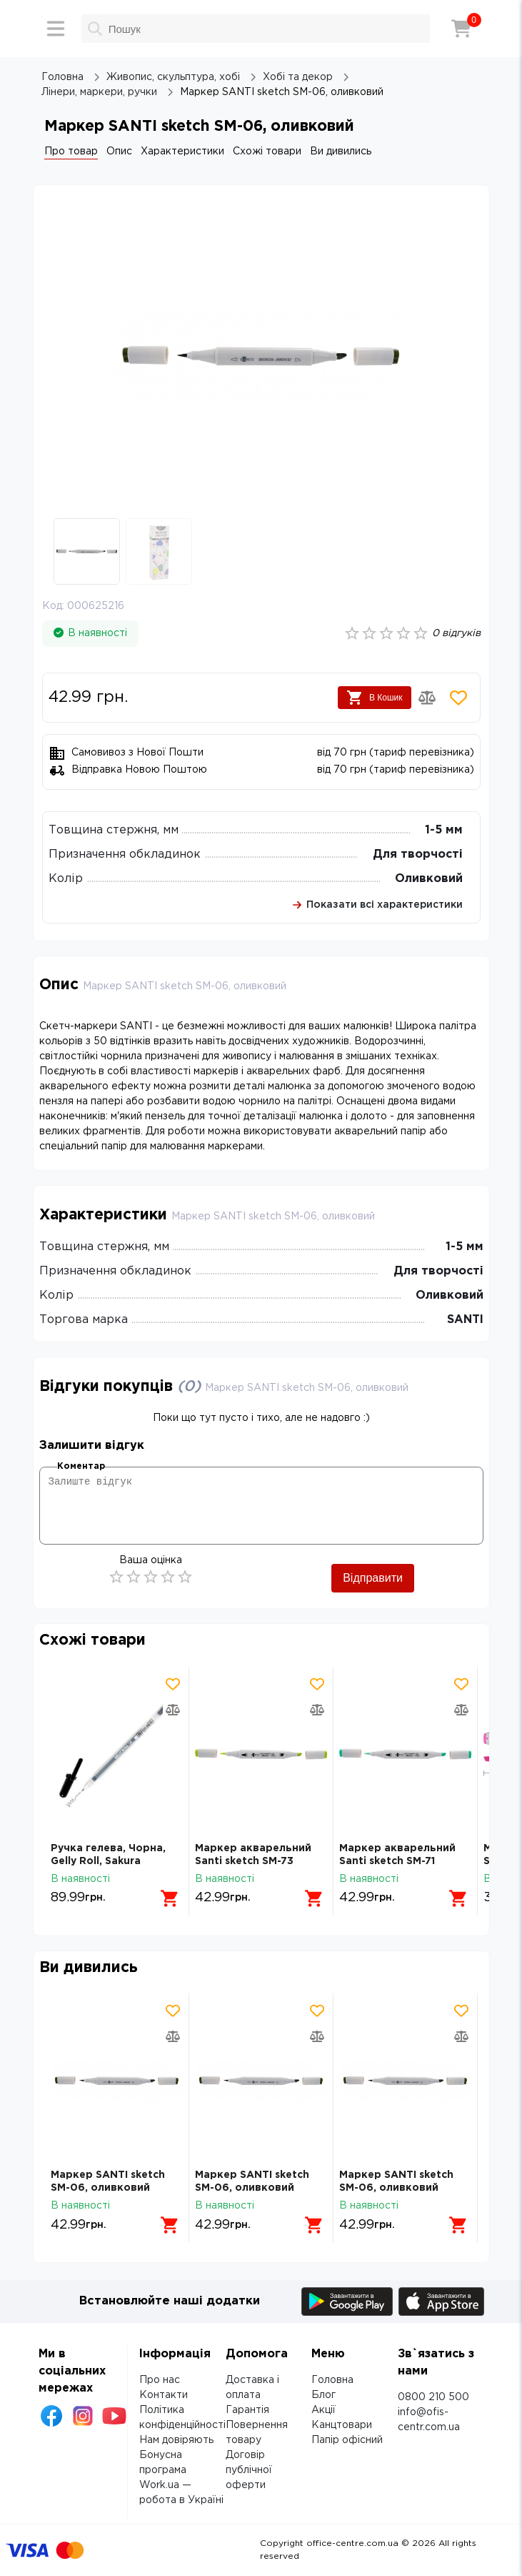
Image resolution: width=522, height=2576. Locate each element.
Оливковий (429, 878)
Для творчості (418, 854)
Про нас (159, 2380)
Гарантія (247, 2410)
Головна (332, 2380)
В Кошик (374, 697)
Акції (323, 2410)
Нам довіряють (176, 2440)
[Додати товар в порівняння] (427, 697)
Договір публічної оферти (249, 2470)
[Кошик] (461, 28)
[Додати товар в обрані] (458, 697)
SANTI (465, 1319)
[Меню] (56, 28)
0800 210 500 (433, 2397)
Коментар (81, 1466)
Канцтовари (341, 2425)
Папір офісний (347, 2440)
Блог (323, 2395)
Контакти (163, 2395)
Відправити (373, 1578)
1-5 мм (444, 830)
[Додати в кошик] (170, 1898)
